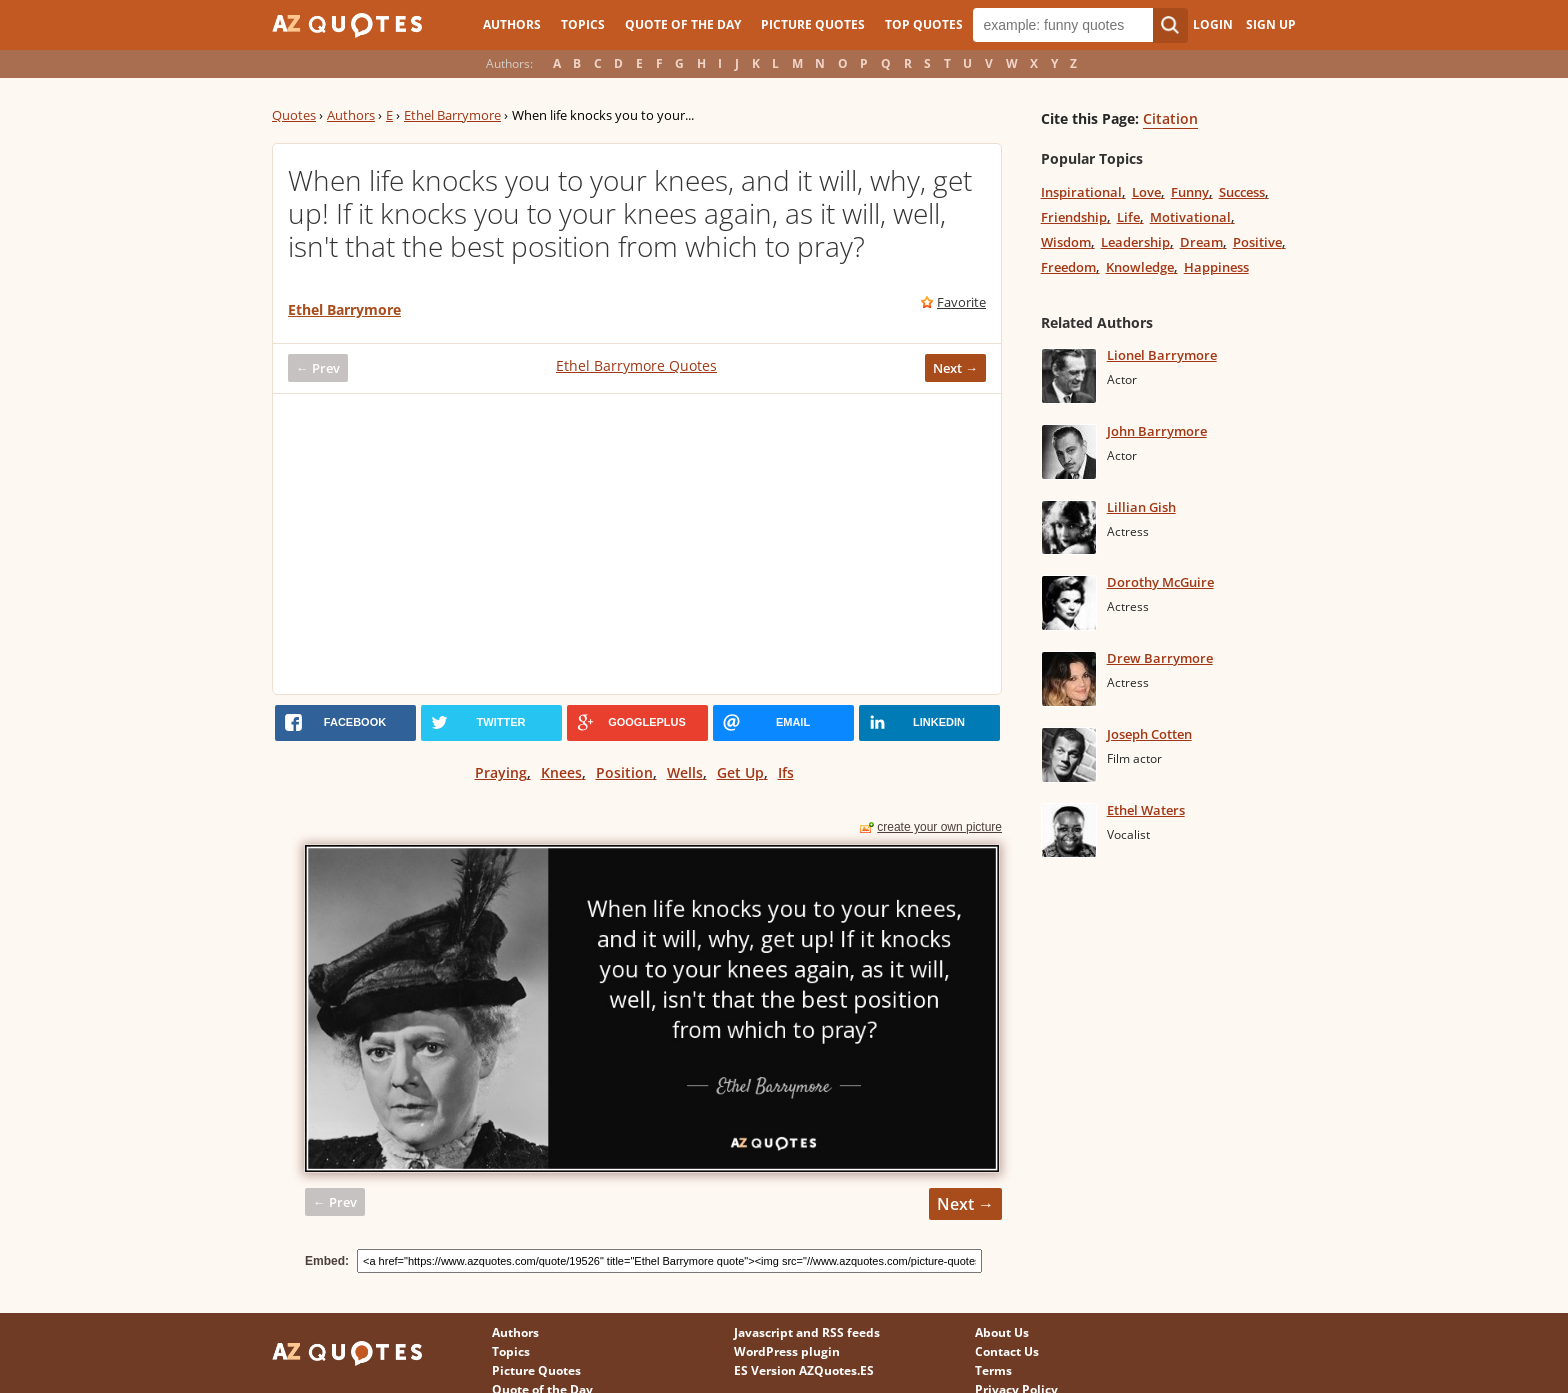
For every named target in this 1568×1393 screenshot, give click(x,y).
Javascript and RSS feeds (807, 1332)
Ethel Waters (1146, 810)
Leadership (1135, 242)
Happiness (1216, 267)
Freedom (1068, 267)
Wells (685, 772)
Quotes (294, 115)
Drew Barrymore (1160, 658)
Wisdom (1066, 242)
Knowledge (1140, 267)
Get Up (740, 772)
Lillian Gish (1141, 507)
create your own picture (939, 827)
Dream (1201, 242)
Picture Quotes (813, 24)
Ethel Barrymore (452, 115)
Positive (1257, 242)
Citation (1170, 118)
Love (1146, 192)
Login (1213, 24)
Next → (955, 368)
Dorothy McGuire (1160, 582)
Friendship (1074, 217)
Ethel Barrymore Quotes (636, 365)
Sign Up (1271, 24)
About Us (1002, 1332)
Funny (1190, 192)
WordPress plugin (787, 1351)
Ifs (786, 772)
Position (624, 772)
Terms (993, 1370)
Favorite (961, 302)
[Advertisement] (637, 544)
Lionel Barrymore (1162, 355)
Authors (512, 24)
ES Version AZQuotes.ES (804, 1370)
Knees (561, 772)
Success (1242, 192)
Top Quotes (924, 24)
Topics (583, 24)
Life (1128, 217)
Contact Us (1007, 1351)
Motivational (1190, 217)
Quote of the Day (683, 24)
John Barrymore (1157, 431)
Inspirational (1081, 192)
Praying (501, 772)
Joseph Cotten (1149, 734)
